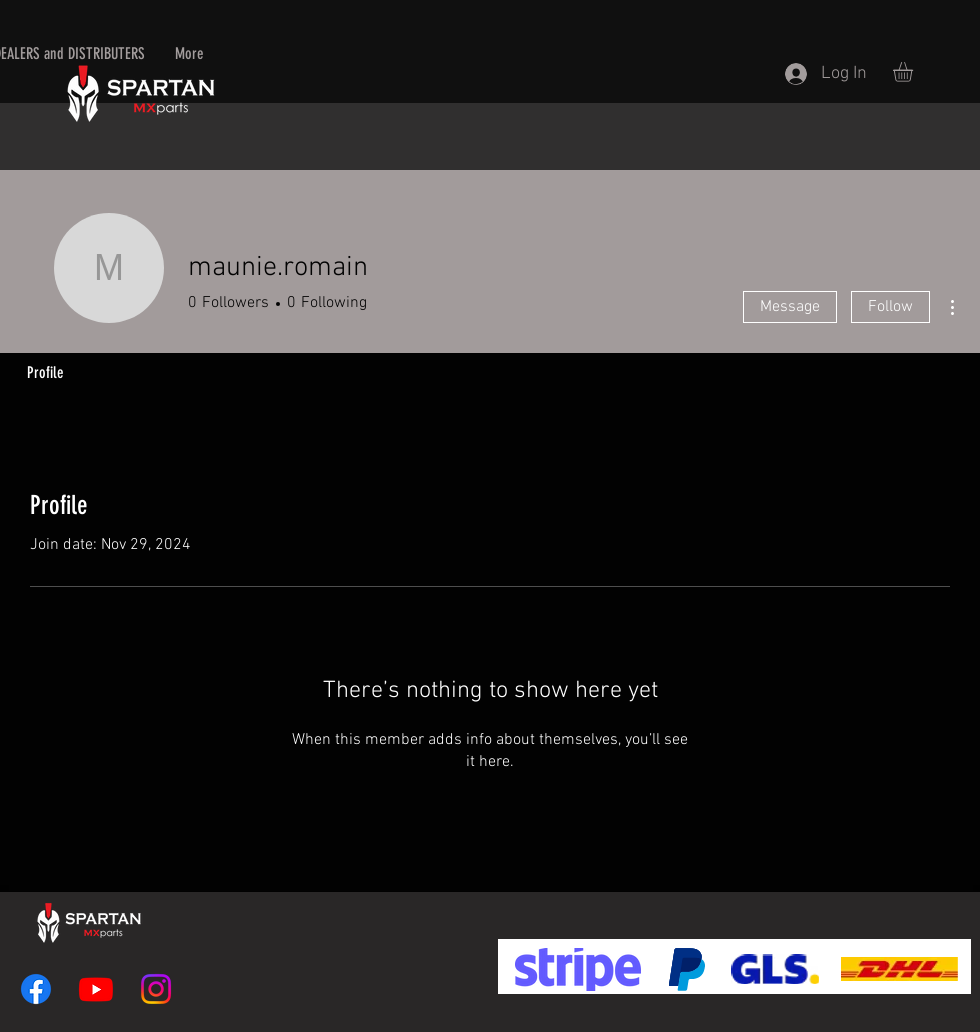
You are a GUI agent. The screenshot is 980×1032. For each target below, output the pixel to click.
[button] (914, 72)
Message (790, 307)
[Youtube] (96, 989)
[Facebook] (36, 989)
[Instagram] (156, 989)
